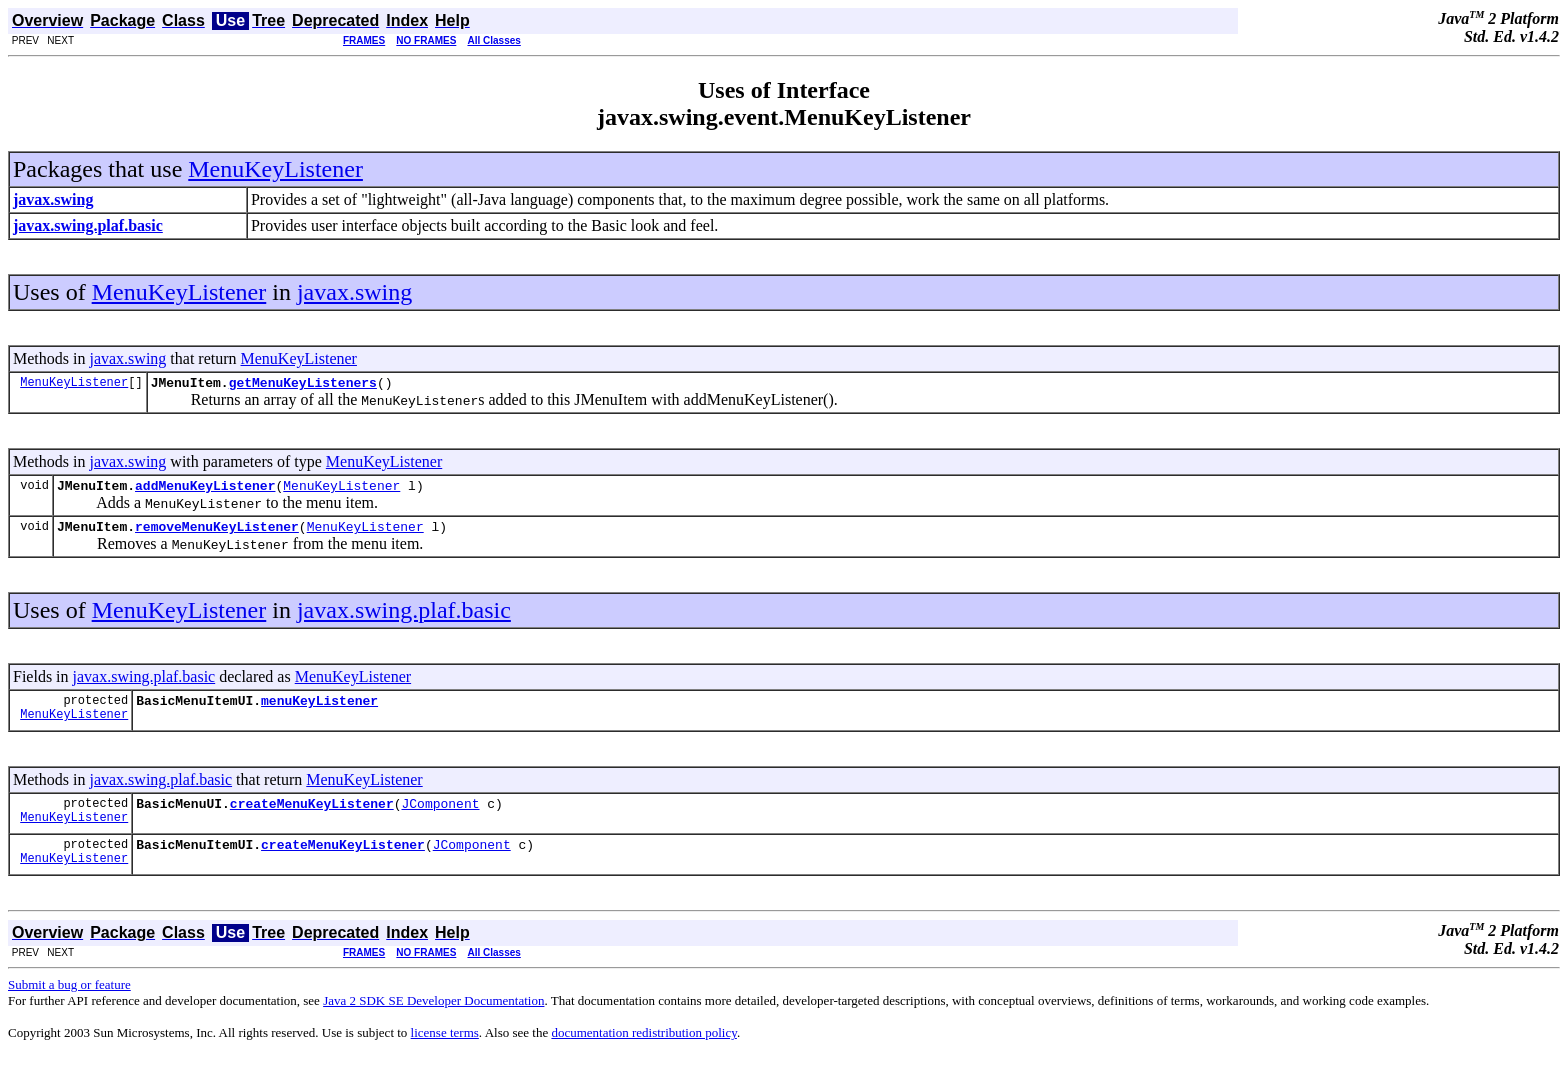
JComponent (440, 818)
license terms (445, 1050)
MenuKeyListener (275, 169)
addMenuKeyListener (205, 491)
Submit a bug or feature (69, 1002)
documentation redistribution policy (643, 1050)
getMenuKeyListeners (303, 385)
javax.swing (354, 292)
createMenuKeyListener (312, 818)
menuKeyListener (319, 712)
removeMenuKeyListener (217, 535)
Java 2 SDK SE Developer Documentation (433, 1018)
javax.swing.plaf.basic (404, 619)
